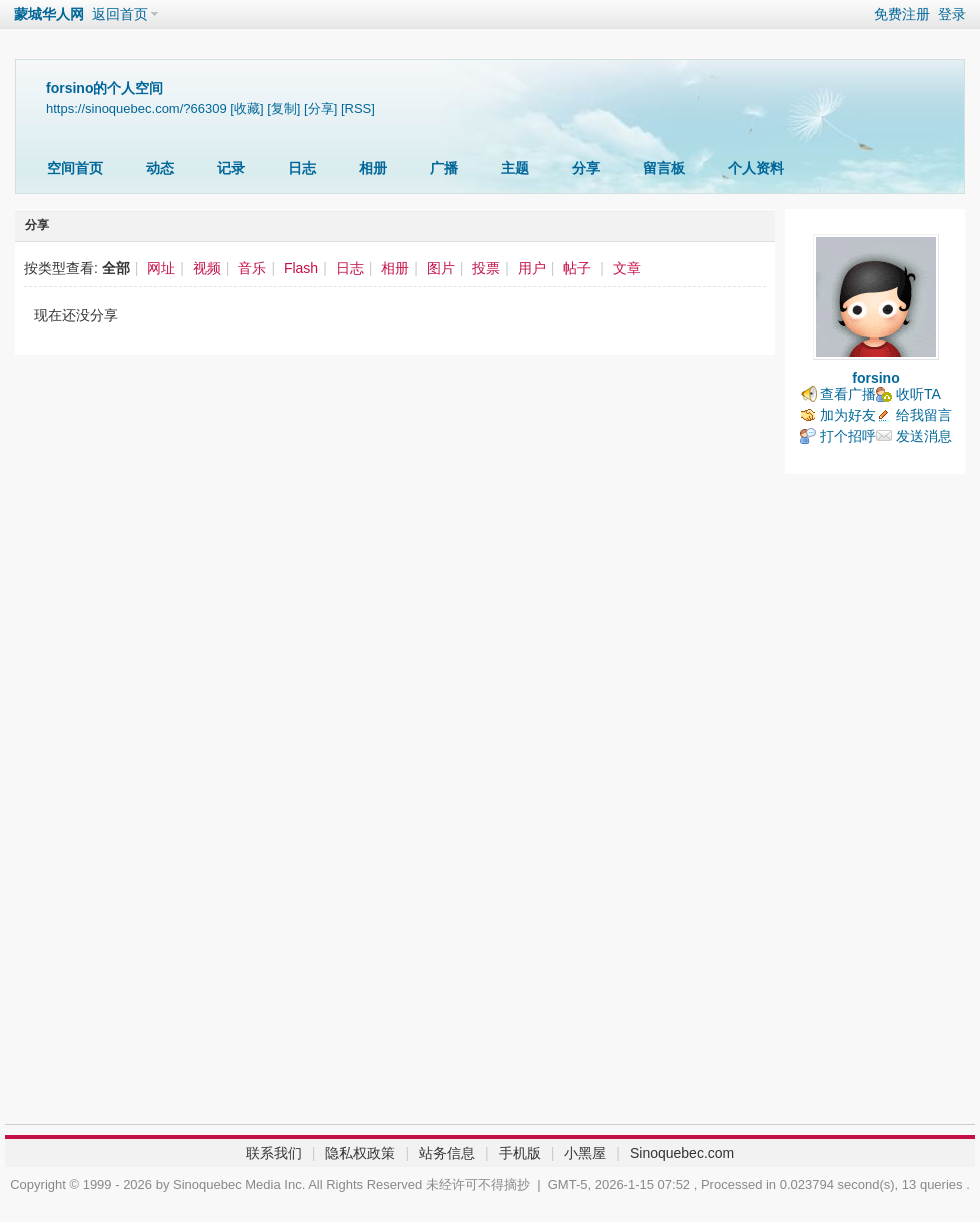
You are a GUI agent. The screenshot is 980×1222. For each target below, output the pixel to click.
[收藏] (246, 108)
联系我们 (274, 1153)
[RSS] (358, 108)
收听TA (918, 394)
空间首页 (75, 168)
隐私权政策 (360, 1153)
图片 (441, 268)
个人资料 (756, 168)
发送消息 (924, 436)
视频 (207, 268)
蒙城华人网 (49, 14)
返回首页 (120, 14)
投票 (486, 268)
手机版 (520, 1153)
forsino (875, 378)
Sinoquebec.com (682, 1153)
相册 (373, 168)
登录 (952, 14)
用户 (532, 268)
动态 (160, 168)
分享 (586, 168)
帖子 (577, 268)
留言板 (664, 168)
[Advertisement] (875, 804)
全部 (116, 268)
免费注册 (902, 14)
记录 (231, 168)
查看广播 (848, 394)
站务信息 (447, 1153)
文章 (627, 268)
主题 (515, 168)
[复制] (283, 108)
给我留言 (924, 415)
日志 (302, 168)
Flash (301, 268)
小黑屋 (585, 1153)
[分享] (320, 108)
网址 (161, 268)
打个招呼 (848, 436)
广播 (444, 168)
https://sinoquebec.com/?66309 (136, 108)
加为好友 (848, 415)
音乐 (252, 268)
